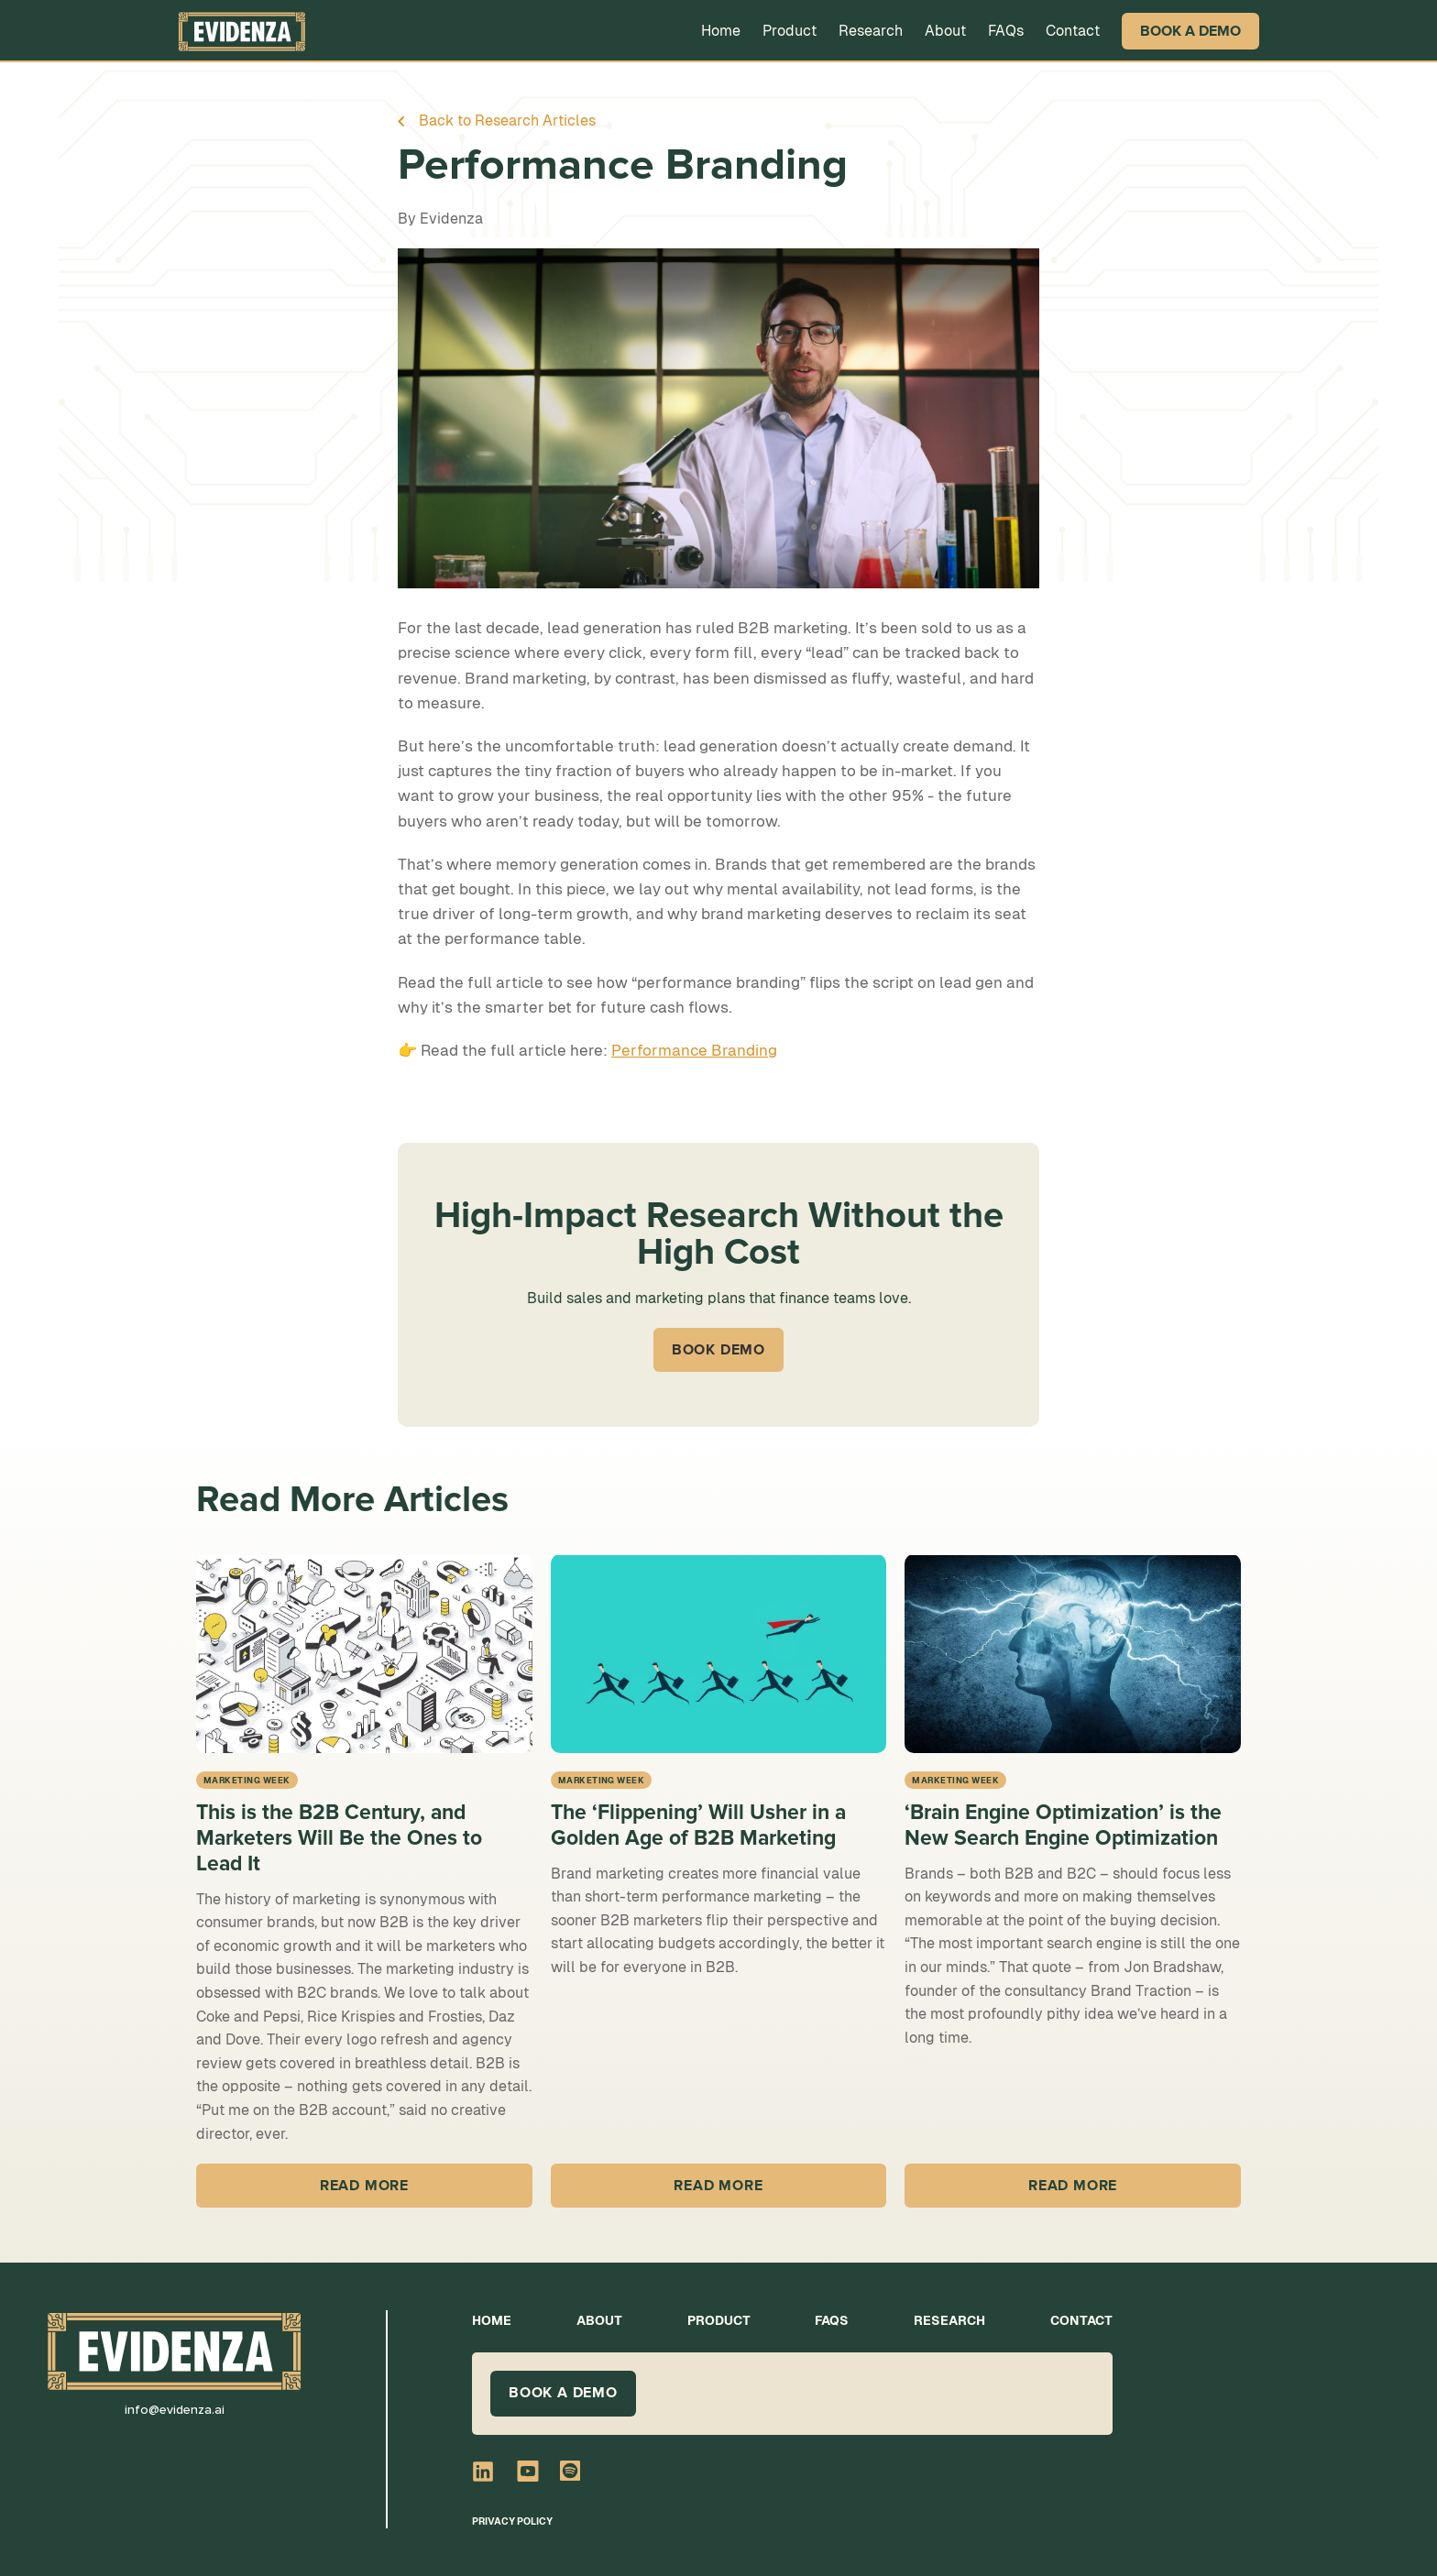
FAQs (1006, 30)
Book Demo (718, 1350)
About (945, 30)
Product (789, 30)
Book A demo (563, 2393)
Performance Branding (694, 1050)
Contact (1073, 30)
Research (871, 30)
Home (720, 30)
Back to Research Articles (507, 120)
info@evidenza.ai (175, 2409)
